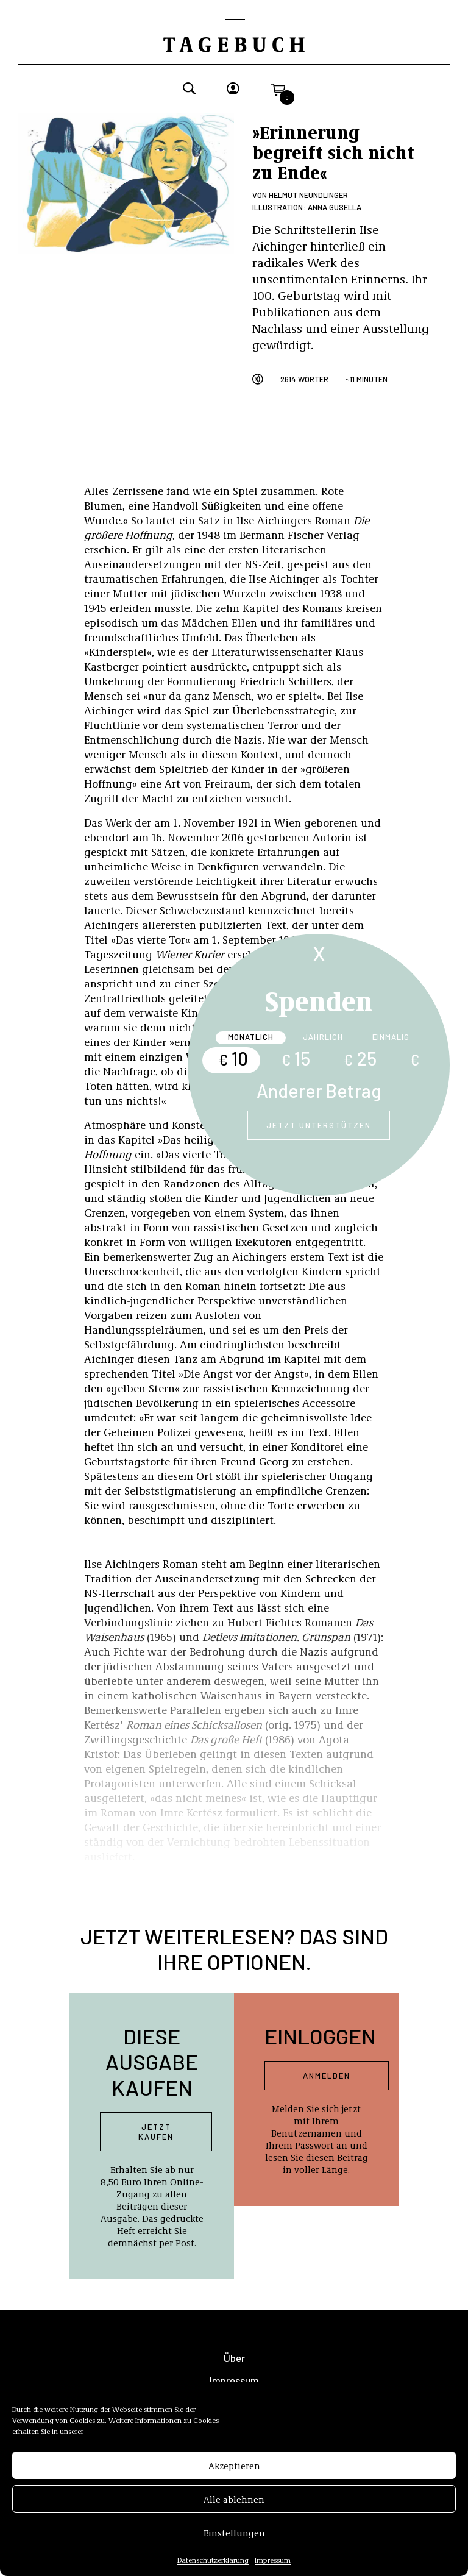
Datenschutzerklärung (213, 2567)
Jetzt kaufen (156, 2131)
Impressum (273, 2567)
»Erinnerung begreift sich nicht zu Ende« (333, 151)
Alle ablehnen (234, 2506)
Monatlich (251, 1037)
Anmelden (326, 2075)
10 (233, 1058)
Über (234, 2358)
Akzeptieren (234, 2473)
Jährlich (323, 1037)
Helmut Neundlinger (308, 195)
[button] (278, 88)
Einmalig (391, 1037)
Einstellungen (234, 2540)
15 (295, 1058)
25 (360, 1058)
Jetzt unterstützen (318, 1125)
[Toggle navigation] (234, 23)
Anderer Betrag (319, 1090)
